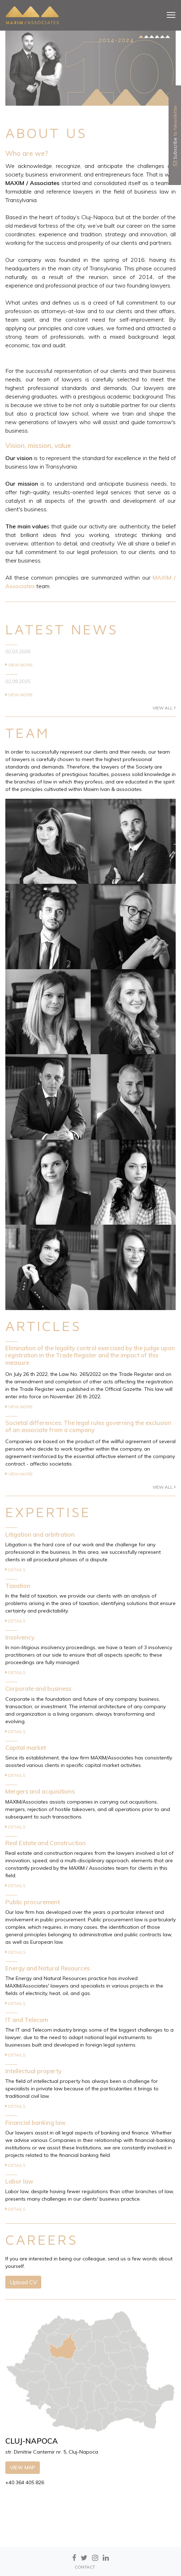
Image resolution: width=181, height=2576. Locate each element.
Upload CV (23, 2282)
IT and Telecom (26, 2019)
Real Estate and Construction (45, 1843)
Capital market (25, 1747)
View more (19, 664)
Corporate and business (38, 1688)
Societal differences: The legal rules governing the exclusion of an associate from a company (88, 1426)
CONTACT (85, 2567)
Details (15, 1569)
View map (22, 2467)
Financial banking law (35, 2122)
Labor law (19, 2181)
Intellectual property (33, 2071)
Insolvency (19, 1637)
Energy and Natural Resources (47, 1968)
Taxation (17, 1585)
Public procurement (32, 1902)
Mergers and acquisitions (40, 1791)
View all (164, 708)
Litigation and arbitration (40, 1534)
